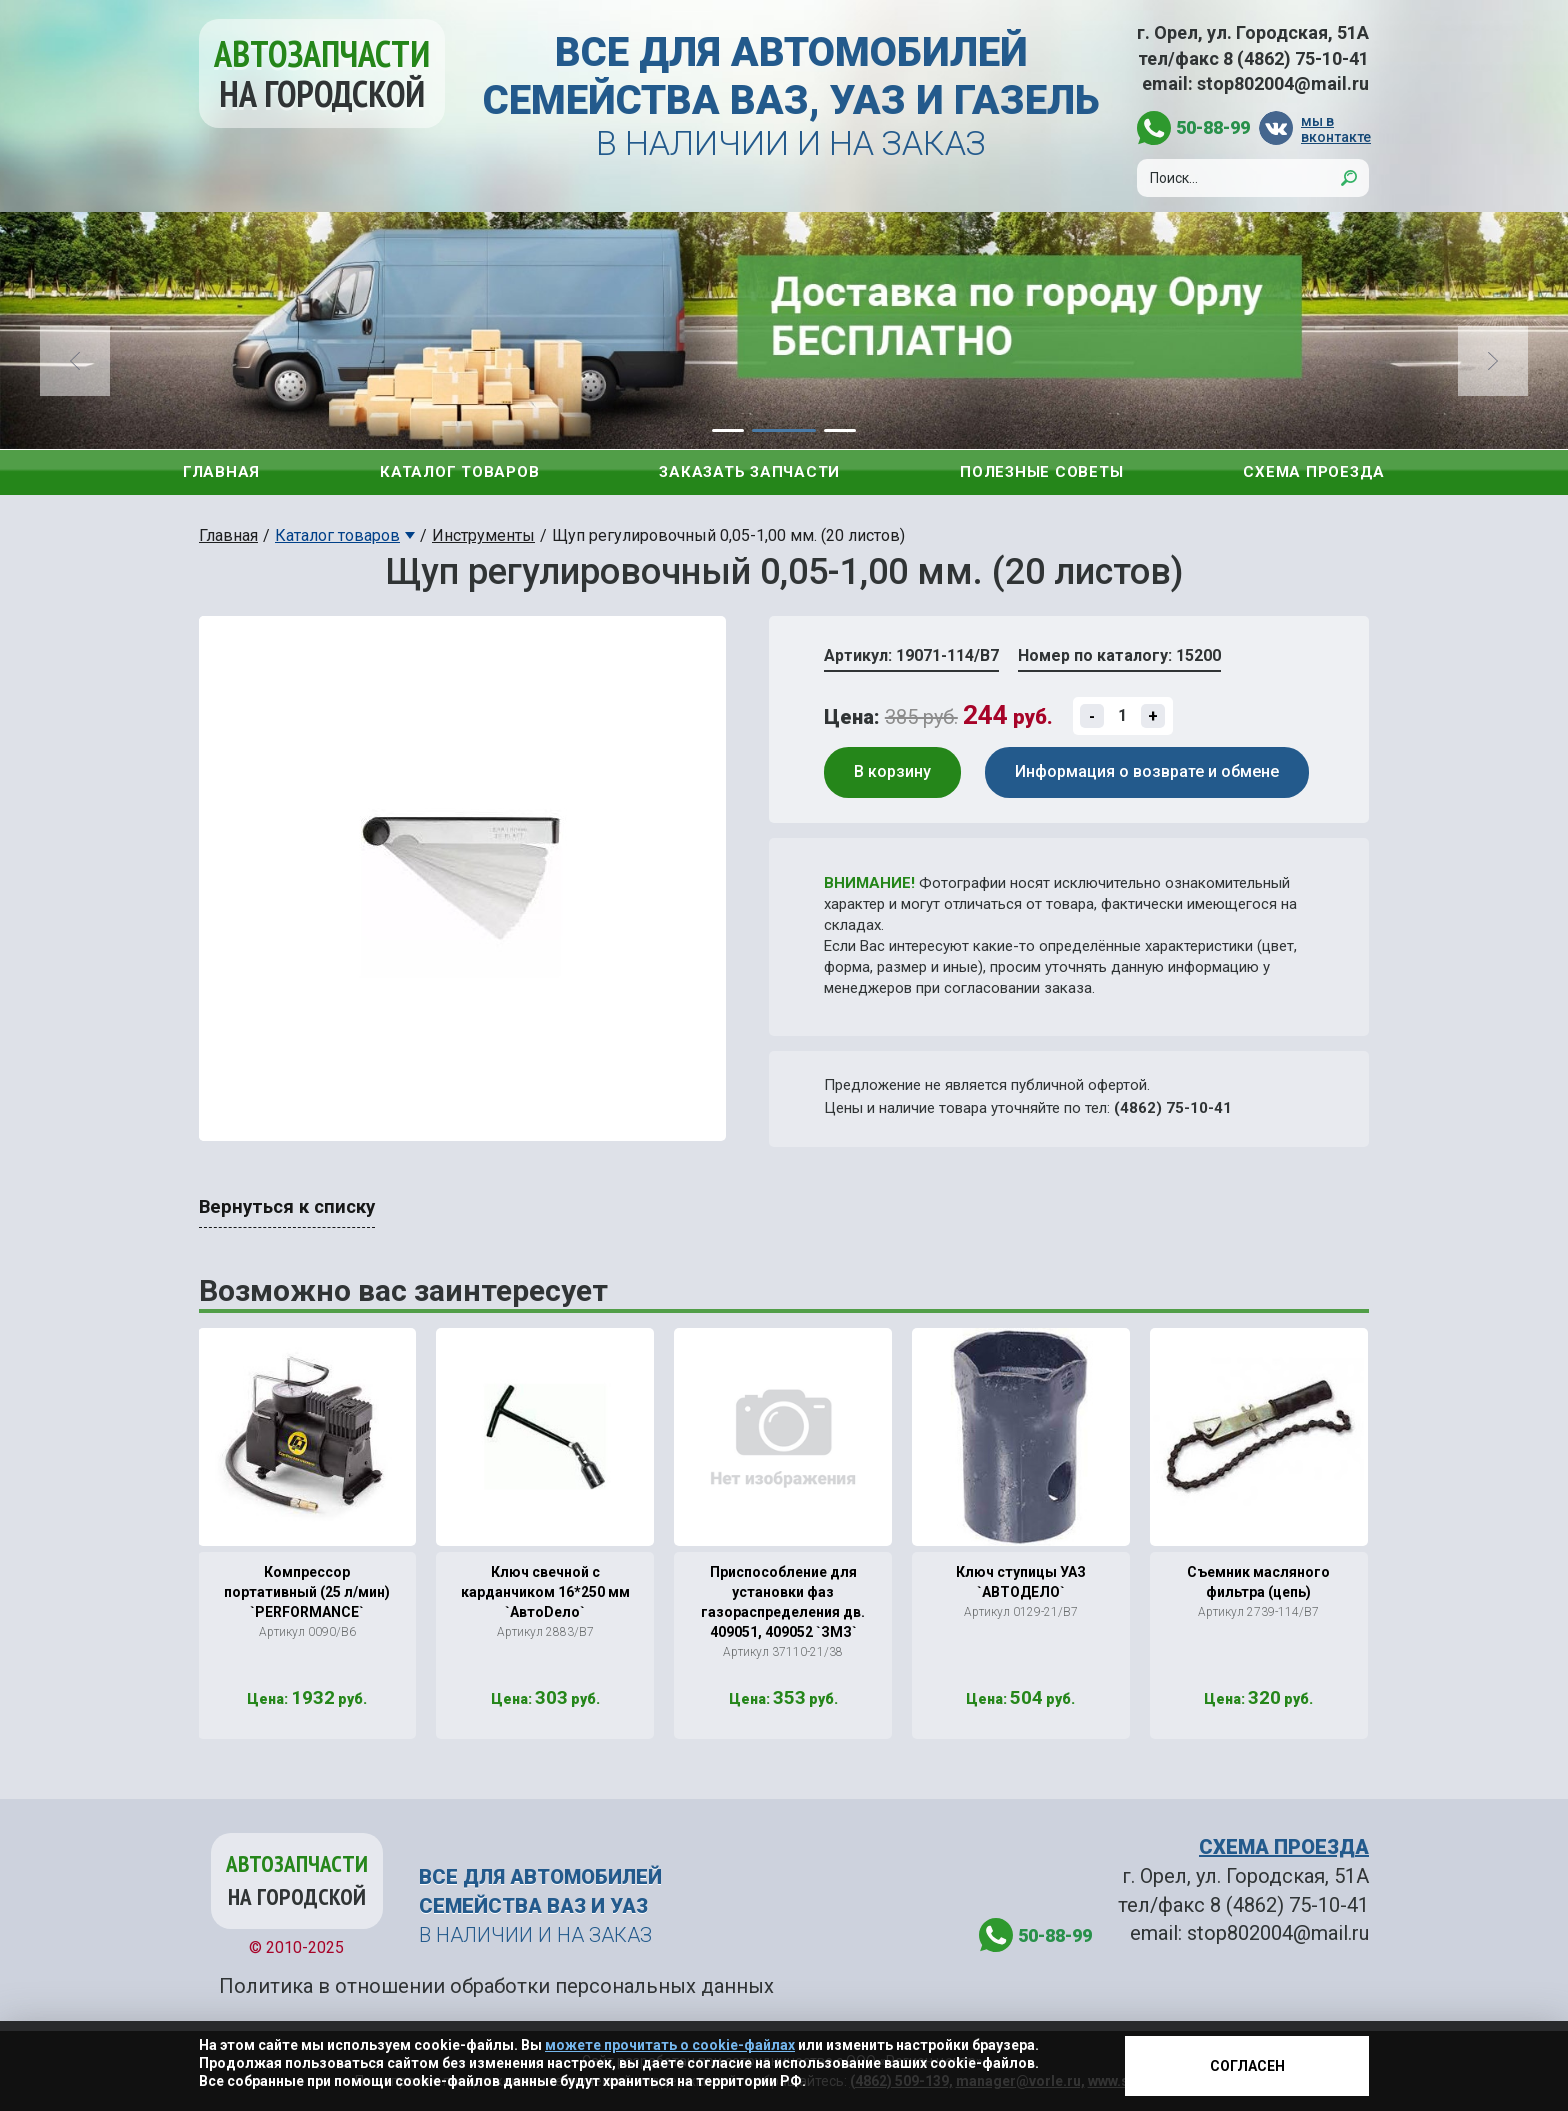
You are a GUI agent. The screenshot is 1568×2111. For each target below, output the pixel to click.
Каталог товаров (459, 472)
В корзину (892, 771)
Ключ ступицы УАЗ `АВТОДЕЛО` (1021, 1582)
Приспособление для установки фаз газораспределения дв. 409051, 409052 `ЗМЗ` (783, 1602)
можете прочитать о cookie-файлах (670, 2045)
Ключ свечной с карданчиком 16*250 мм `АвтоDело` (545, 1592)
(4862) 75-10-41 (1173, 1108)
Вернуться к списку (287, 1207)
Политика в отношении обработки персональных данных (496, 1986)
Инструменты (483, 535)
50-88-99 (1213, 127)
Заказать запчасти (749, 472)
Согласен (1247, 2066)
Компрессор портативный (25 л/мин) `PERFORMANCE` (307, 1592)
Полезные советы (1041, 472)
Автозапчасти (322, 73)
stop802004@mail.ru (1283, 83)
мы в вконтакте (1335, 128)
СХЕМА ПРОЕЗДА (1284, 1847)
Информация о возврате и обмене (1147, 771)
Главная (221, 472)
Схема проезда (1314, 472)
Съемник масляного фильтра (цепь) (1258, 1582)
